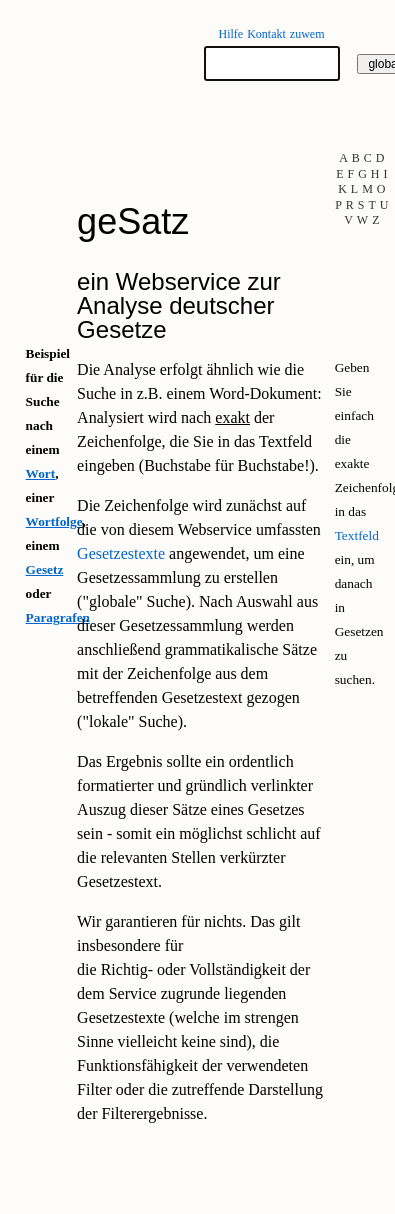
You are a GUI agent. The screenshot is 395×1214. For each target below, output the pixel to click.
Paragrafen (58, 617)
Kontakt (266, 34)
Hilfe (230, 34)
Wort (41, 473)
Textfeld (357, 535)
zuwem (307, 34)
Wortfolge (54, 521)
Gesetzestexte (121, 553)
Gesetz (45, 569)
